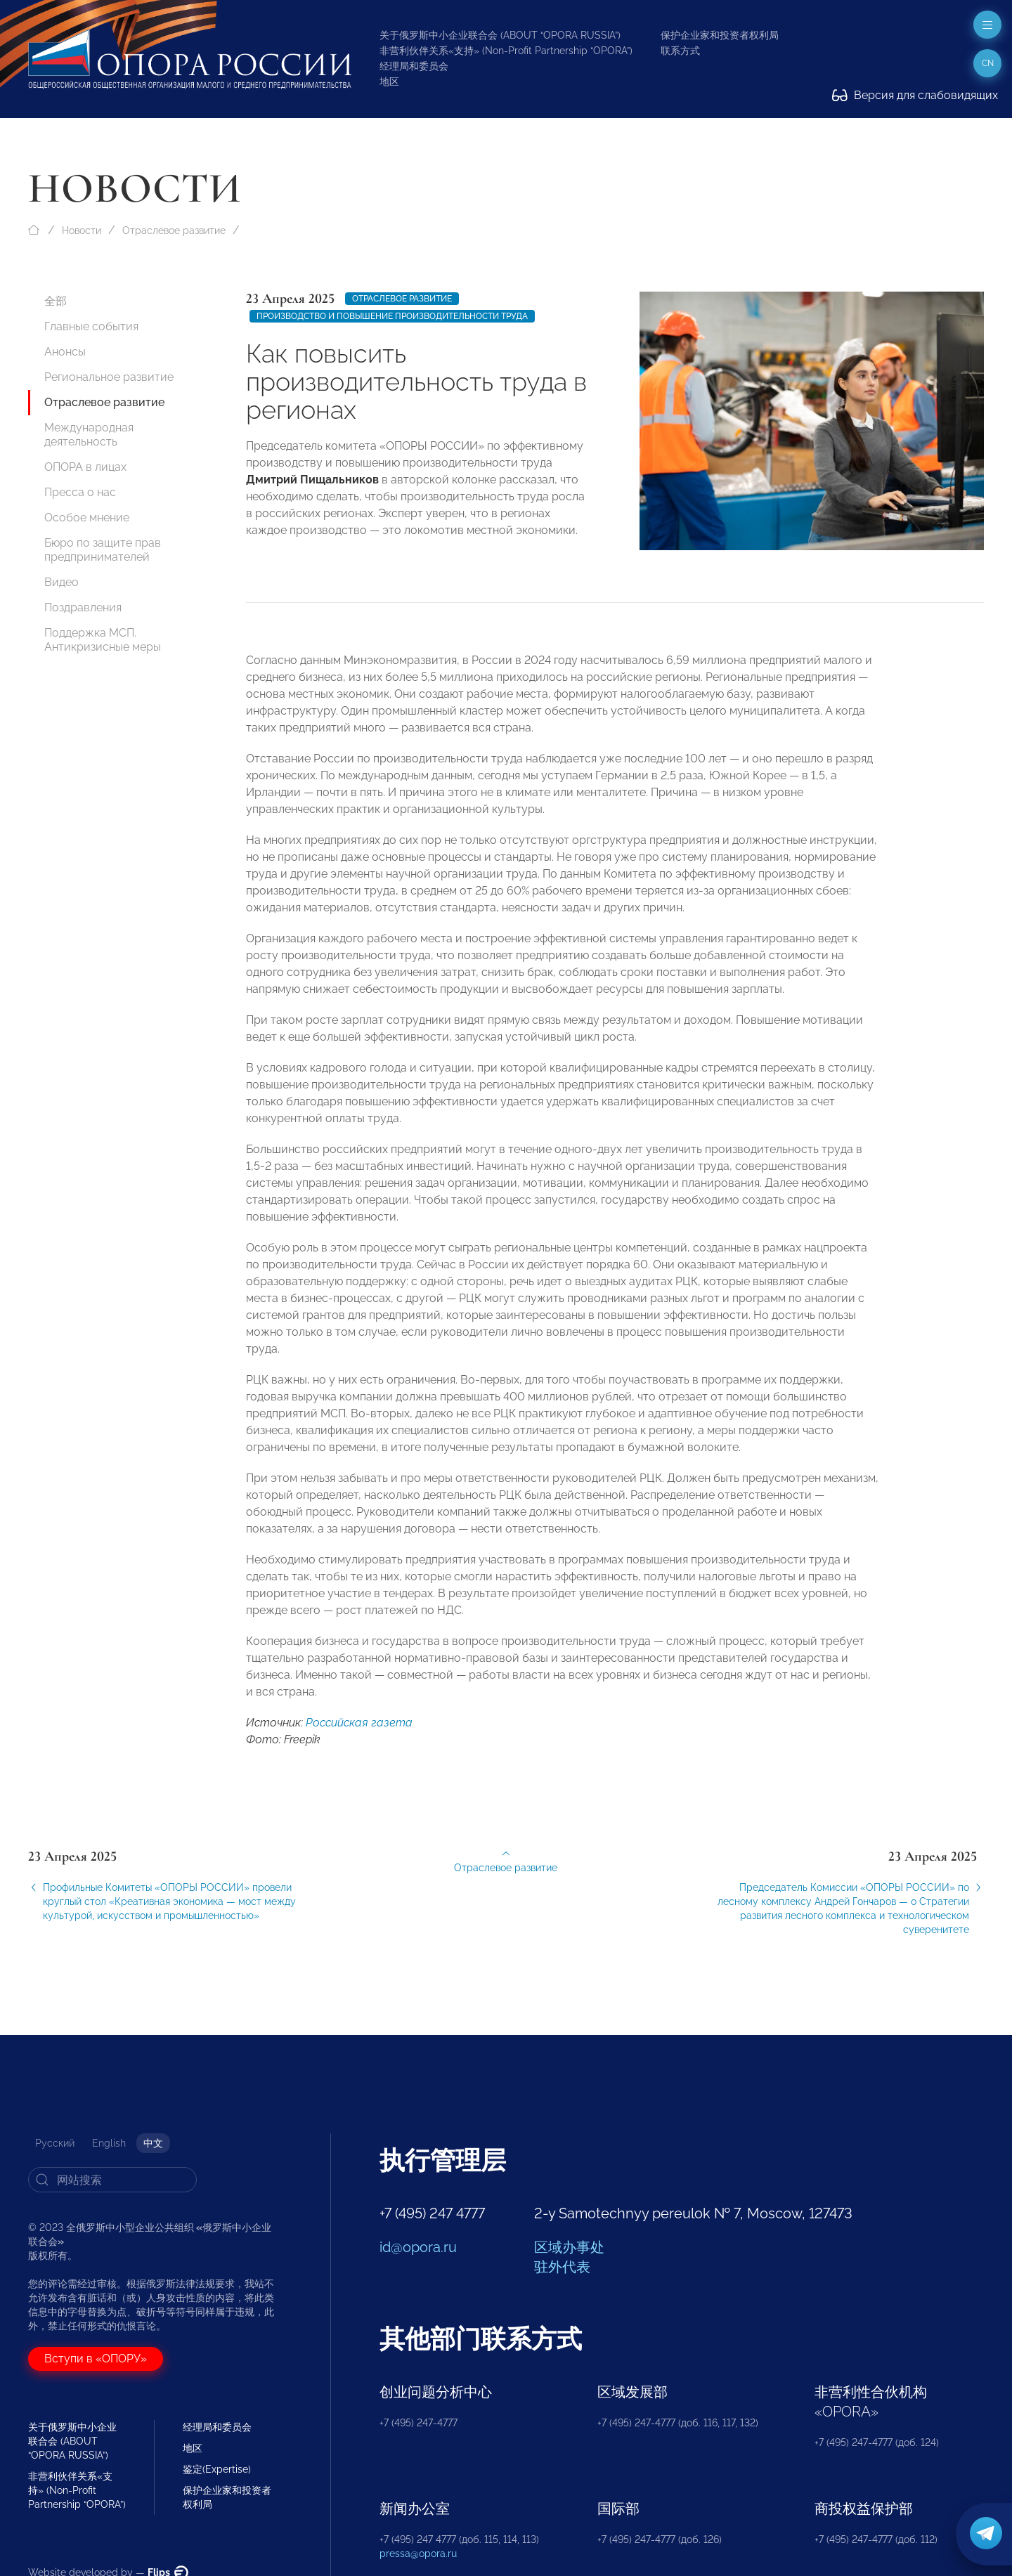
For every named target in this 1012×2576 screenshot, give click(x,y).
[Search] (112, 2179)
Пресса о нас (80, 492)
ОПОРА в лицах (85, 467)
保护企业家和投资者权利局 (720, 35)
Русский (54, 2143)
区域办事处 (569, 2247)
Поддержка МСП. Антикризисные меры (102, 639)
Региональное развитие (109, 377)
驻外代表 (562, 2266)
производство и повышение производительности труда (392, 316)
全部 (55, 301)
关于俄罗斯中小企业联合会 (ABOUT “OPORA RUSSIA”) (500, 35)
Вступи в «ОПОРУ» (95, 2358)
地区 (389, 81)
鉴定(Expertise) (217, 2469)
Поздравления (83, 607)
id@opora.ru (418, 2247)
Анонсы (65, 351)
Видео (61, 582)
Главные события (91, 326)
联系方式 (680, 50)
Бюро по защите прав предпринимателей (102, 550)
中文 (153, 2143)
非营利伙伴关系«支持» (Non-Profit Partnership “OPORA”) (505, 50)
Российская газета (359, 1736)
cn (988, 63)
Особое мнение (86, 517)
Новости (81, 230)
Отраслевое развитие (174, 230)
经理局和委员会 (413, 66)
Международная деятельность (89, 434)
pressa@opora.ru (418, 2553)
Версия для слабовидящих (915, 95)
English (109, 2143)
